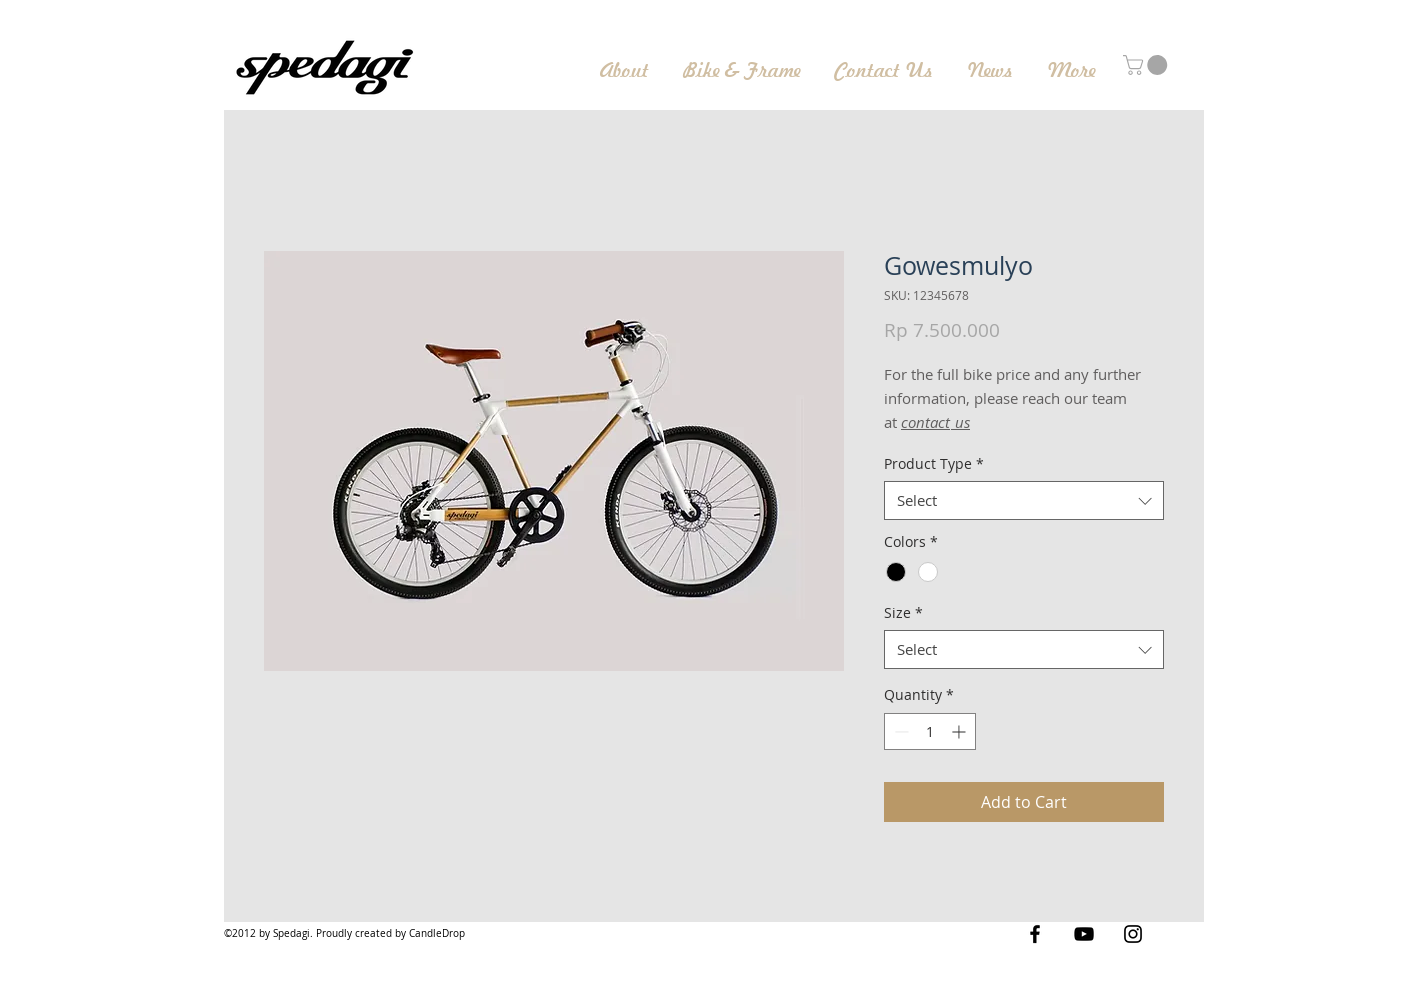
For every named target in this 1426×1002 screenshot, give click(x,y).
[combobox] (1024, 500)
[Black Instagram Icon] (1133, 934)
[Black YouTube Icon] (1084, 934)
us (960, 422)
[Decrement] (899, 731)
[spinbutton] (930, 731)
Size (903, 612)
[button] (1147, 65)
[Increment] (960, 731)
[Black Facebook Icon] (1035, 934)
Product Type (934, 463)
